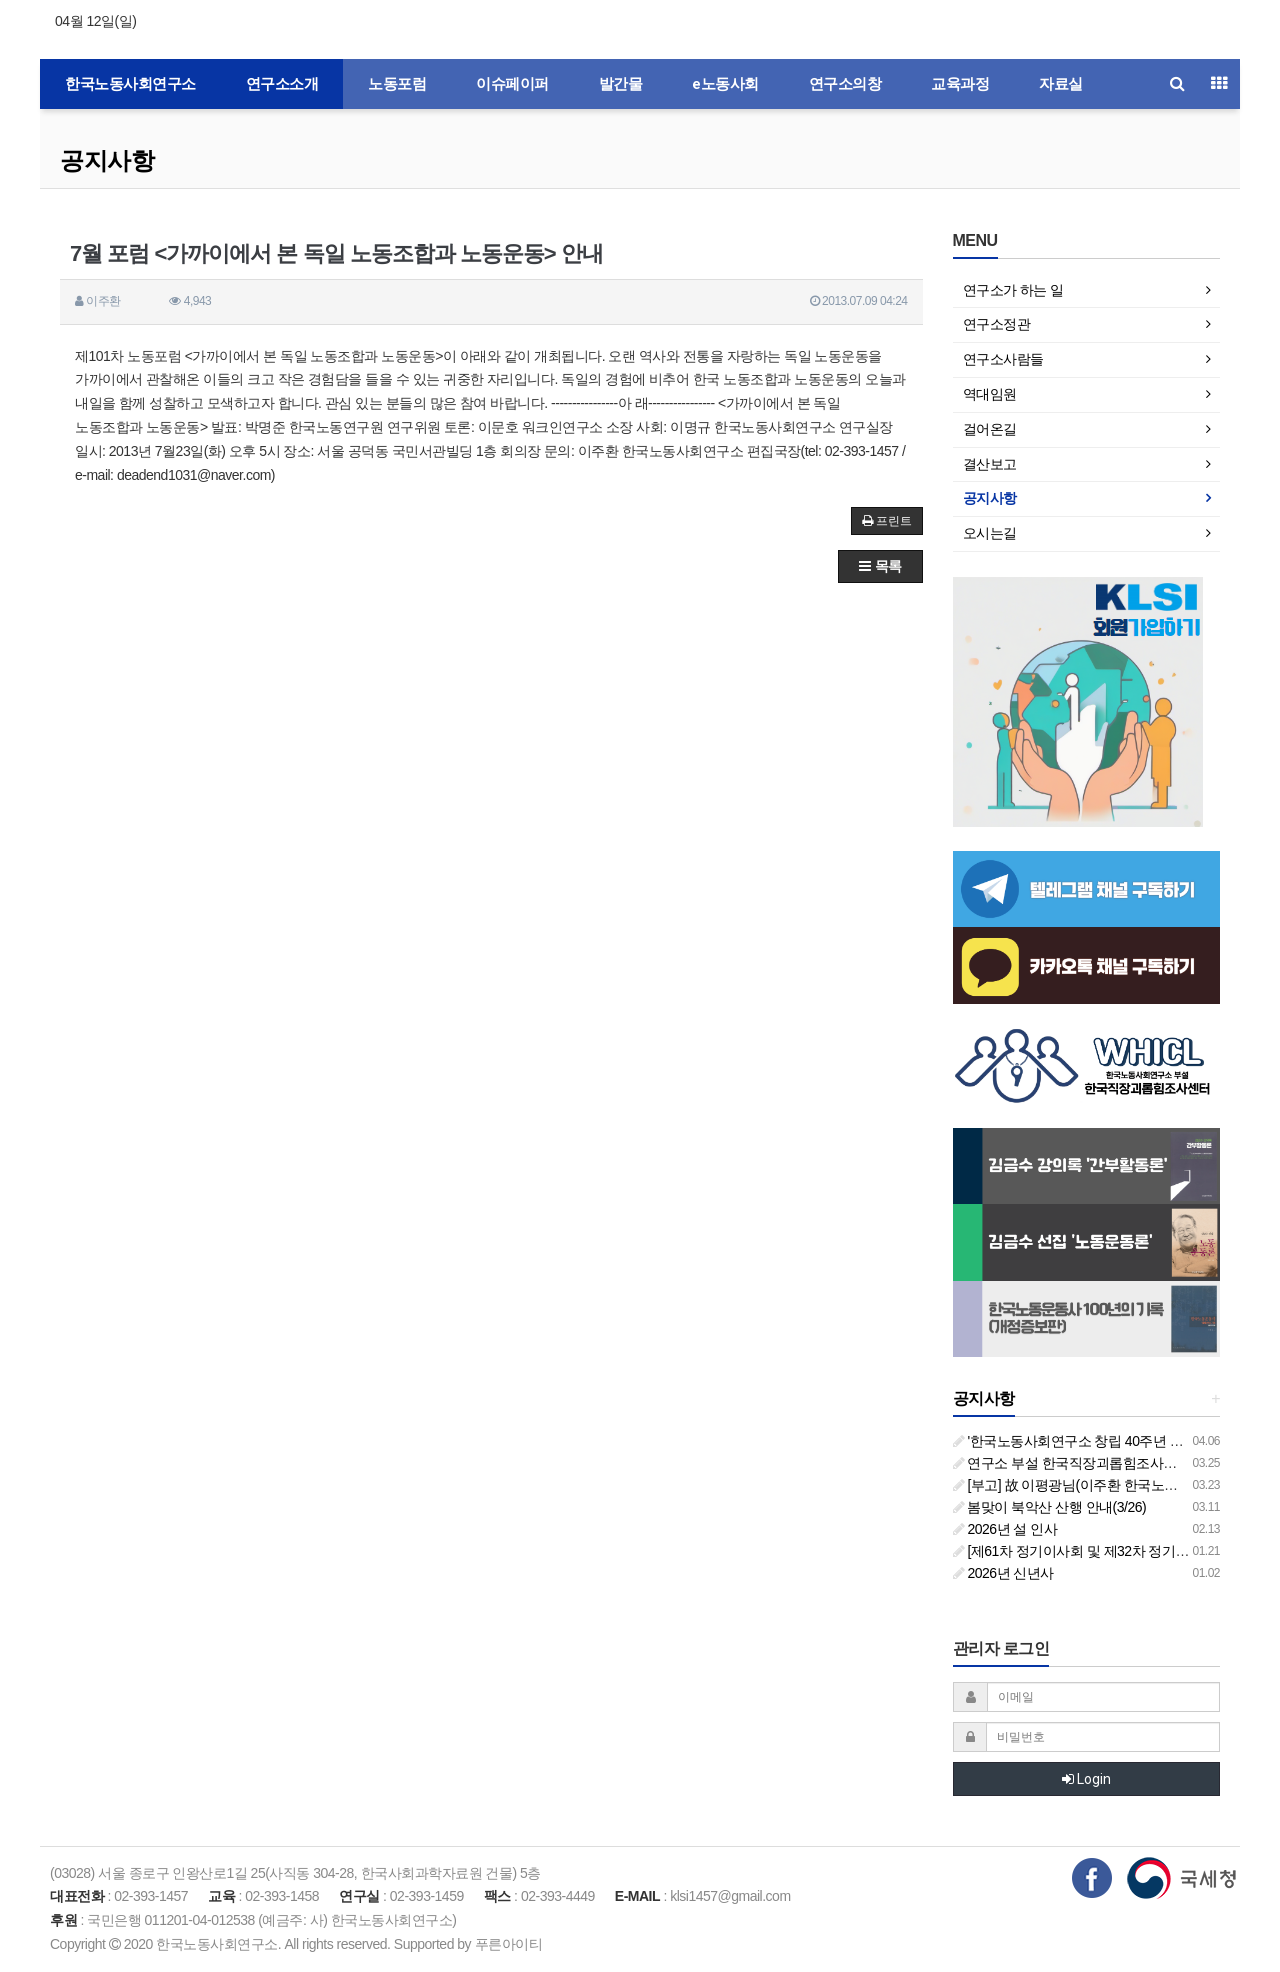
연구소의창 (845, 84)
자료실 (1061, 84)
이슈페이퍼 (512, 84)
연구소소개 (282, 84)
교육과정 (960, 84)
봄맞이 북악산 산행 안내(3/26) (1050, 1507)
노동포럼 (397, 84)
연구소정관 (997, 324)
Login (1086, 1779)
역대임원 (990, 394)
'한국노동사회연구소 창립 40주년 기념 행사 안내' (1106, 1441)
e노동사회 (725, 84)
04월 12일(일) (95, 21)
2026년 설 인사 (1005, 1529)
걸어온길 (990, 429)
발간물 (621, 84)
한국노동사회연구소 (130, 84)
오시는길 (990, 533)
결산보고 (990, 464)
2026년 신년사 (1003, 1573)
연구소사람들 (1003, 359)
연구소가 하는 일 (1013, 290)
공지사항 (107, 160)
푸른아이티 (509, 1944)
